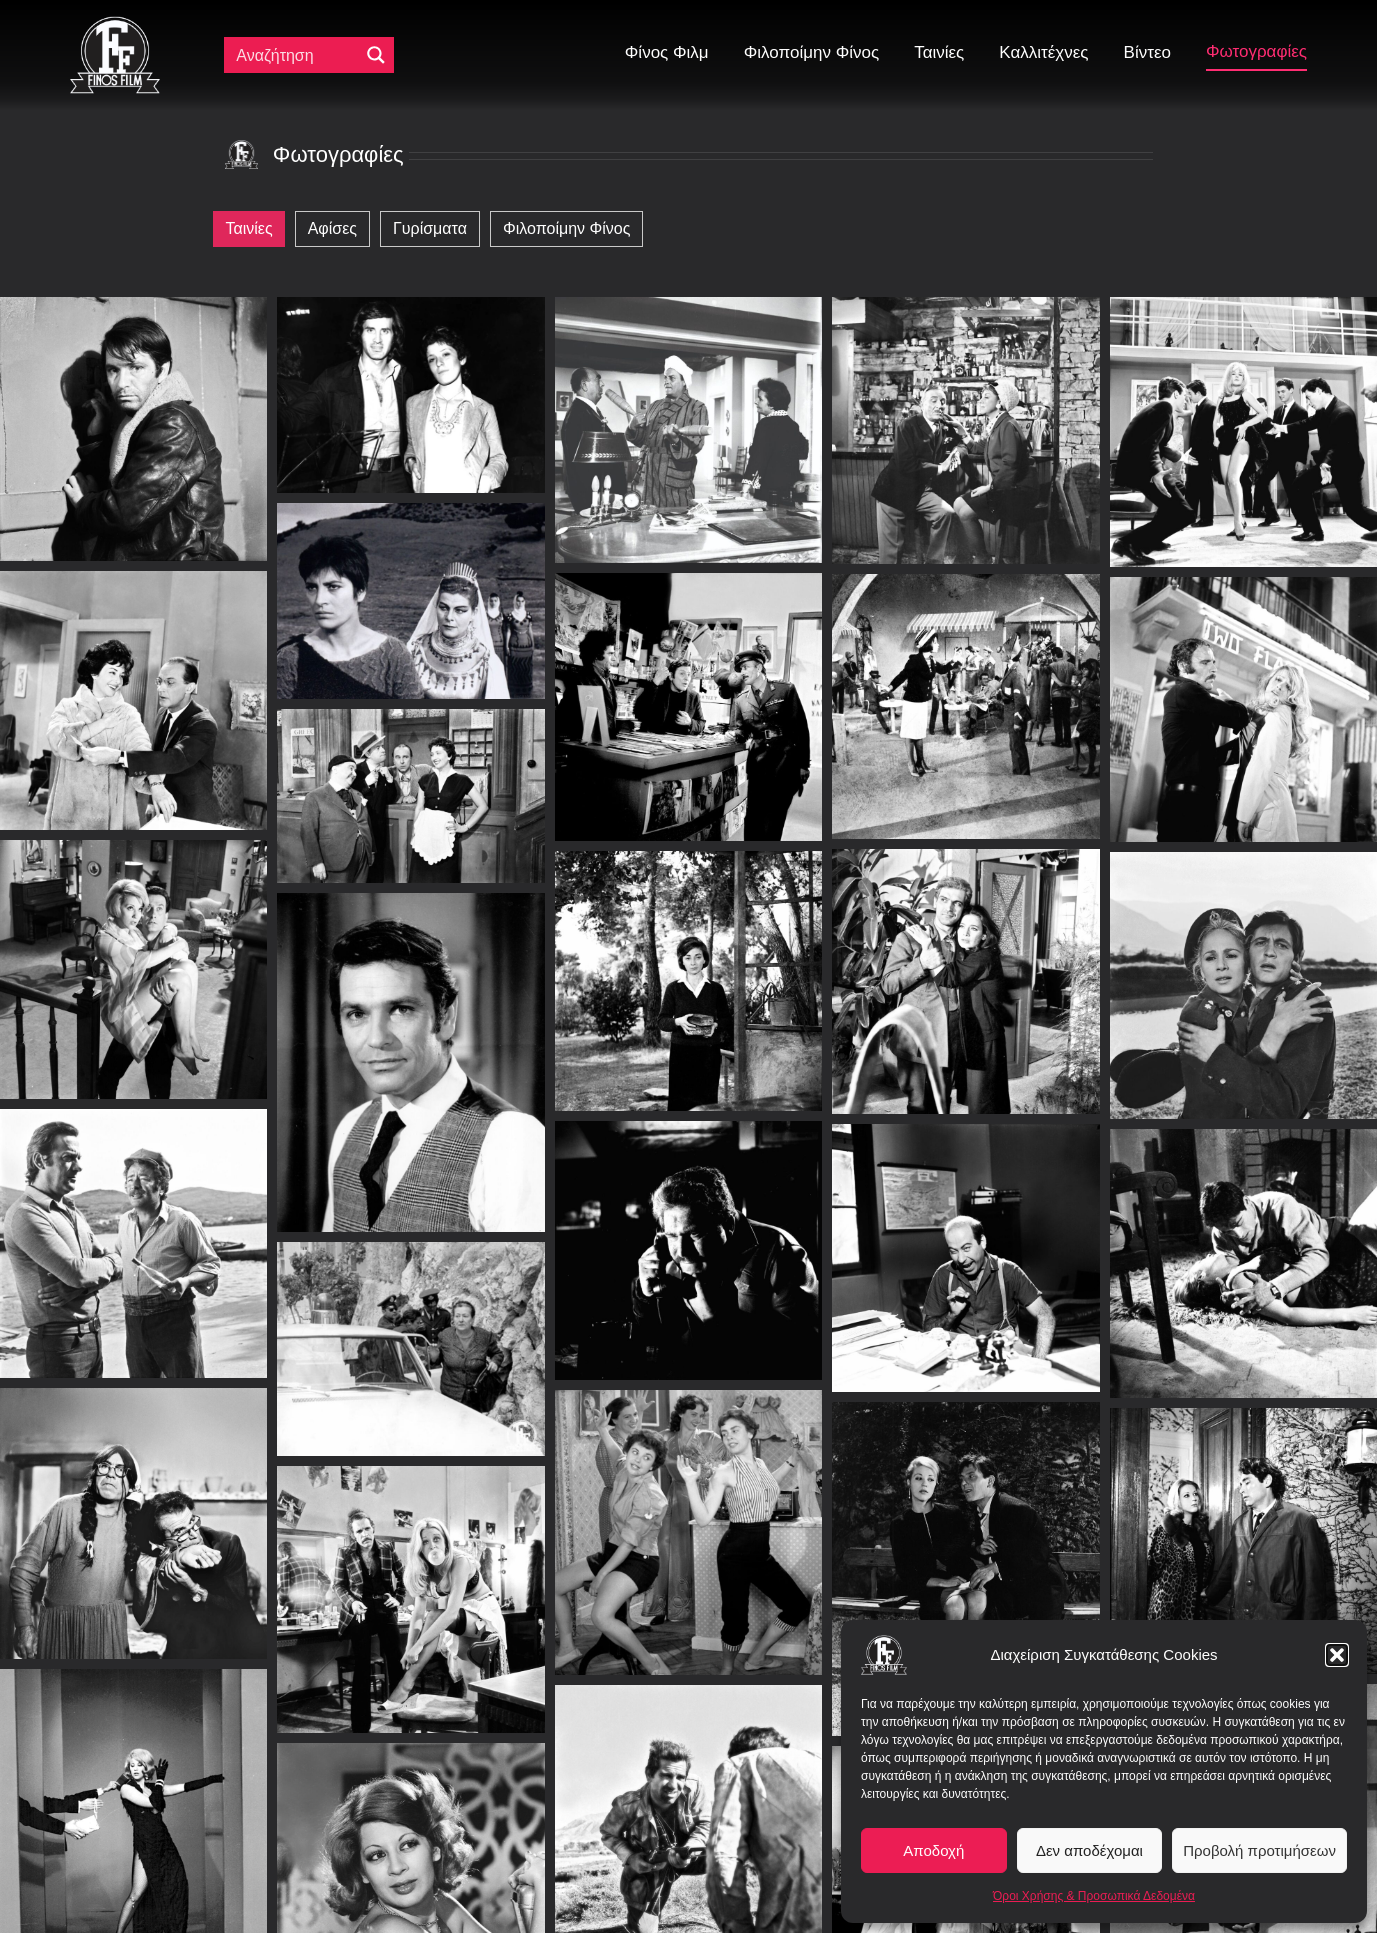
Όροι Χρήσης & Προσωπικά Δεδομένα (1094, 1896)
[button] (1337, 1655)
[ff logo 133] (115, 24)
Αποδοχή (933, 1850)
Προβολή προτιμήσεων (1259, 1850)
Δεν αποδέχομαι (1089, 1850)
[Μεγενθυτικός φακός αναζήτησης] (376, 55)
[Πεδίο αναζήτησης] (296, 55)
